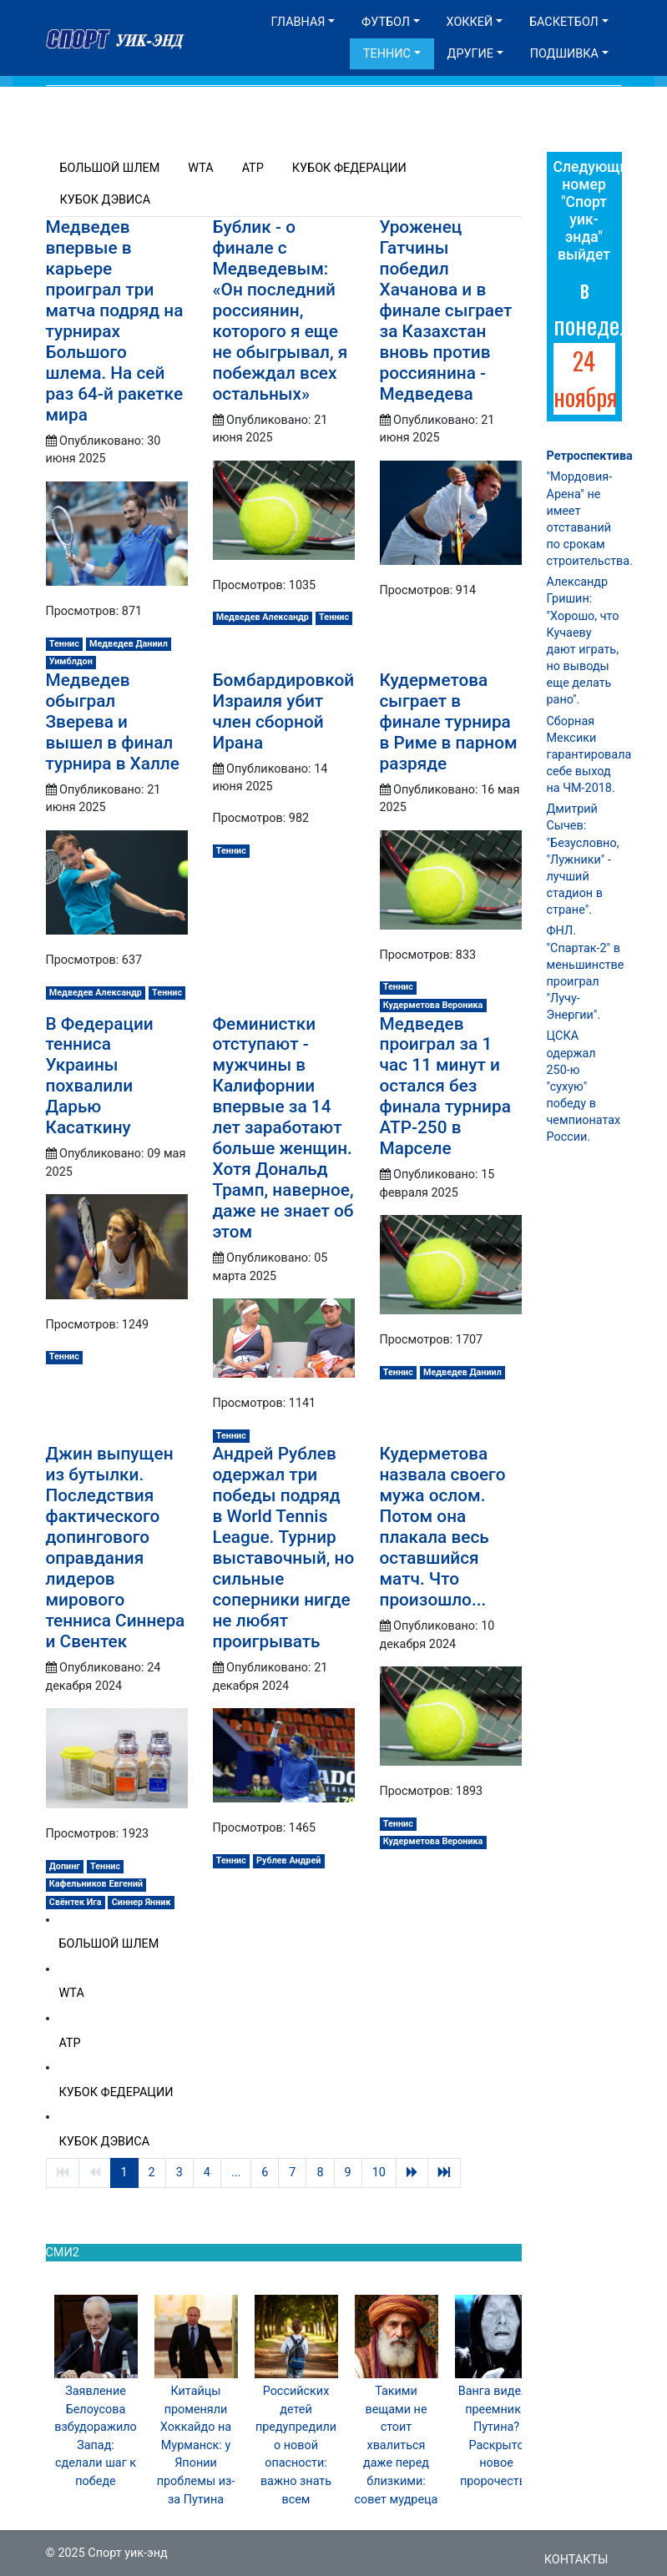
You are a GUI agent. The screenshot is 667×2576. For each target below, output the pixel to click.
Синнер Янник (141, 1902)
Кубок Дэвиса (105, 200)
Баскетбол (564, 22)
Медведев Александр (262, 617)
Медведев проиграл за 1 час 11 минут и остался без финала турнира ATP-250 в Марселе (445, 1086)
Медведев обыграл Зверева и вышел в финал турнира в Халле (112, 722)
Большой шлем (110, 168)
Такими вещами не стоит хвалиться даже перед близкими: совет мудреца (396, 2445)
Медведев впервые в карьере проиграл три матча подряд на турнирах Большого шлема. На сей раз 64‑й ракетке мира (115, 321)
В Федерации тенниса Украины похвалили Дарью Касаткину (100, 1076)
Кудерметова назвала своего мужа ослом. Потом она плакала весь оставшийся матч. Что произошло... (443, 1527)
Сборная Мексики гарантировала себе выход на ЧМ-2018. (589, 755)
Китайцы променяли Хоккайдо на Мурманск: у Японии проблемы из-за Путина (196, 2445)
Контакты (576, 2560)
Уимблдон (71, 661)
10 (379, 2172)
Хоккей (470, 22)
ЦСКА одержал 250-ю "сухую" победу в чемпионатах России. (584, 1086)
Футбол (385, 22)
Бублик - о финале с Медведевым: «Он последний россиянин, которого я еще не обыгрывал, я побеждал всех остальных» (280, 310)
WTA (200, 168)
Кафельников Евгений (96, 1883)
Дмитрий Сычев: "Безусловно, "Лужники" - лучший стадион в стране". (583, 859)
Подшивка (564, 54)
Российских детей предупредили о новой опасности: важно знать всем (295, 2445)
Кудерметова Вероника (433, 1005)
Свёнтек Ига (75, 1902)
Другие (470, 54)
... (235, 2172)
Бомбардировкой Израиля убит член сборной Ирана (284, 711)
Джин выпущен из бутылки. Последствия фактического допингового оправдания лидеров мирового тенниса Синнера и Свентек (115, 1547)
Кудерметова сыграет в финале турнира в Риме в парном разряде (449, 722)
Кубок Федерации (349, 168)
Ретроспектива (590, 456)
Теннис (387, 54)
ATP (253, 168)
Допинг (64, 1866)
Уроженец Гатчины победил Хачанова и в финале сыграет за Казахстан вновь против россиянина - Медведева (446, 310)
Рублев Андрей (288, 1860)
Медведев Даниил (128, 643)
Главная (298, 22)
